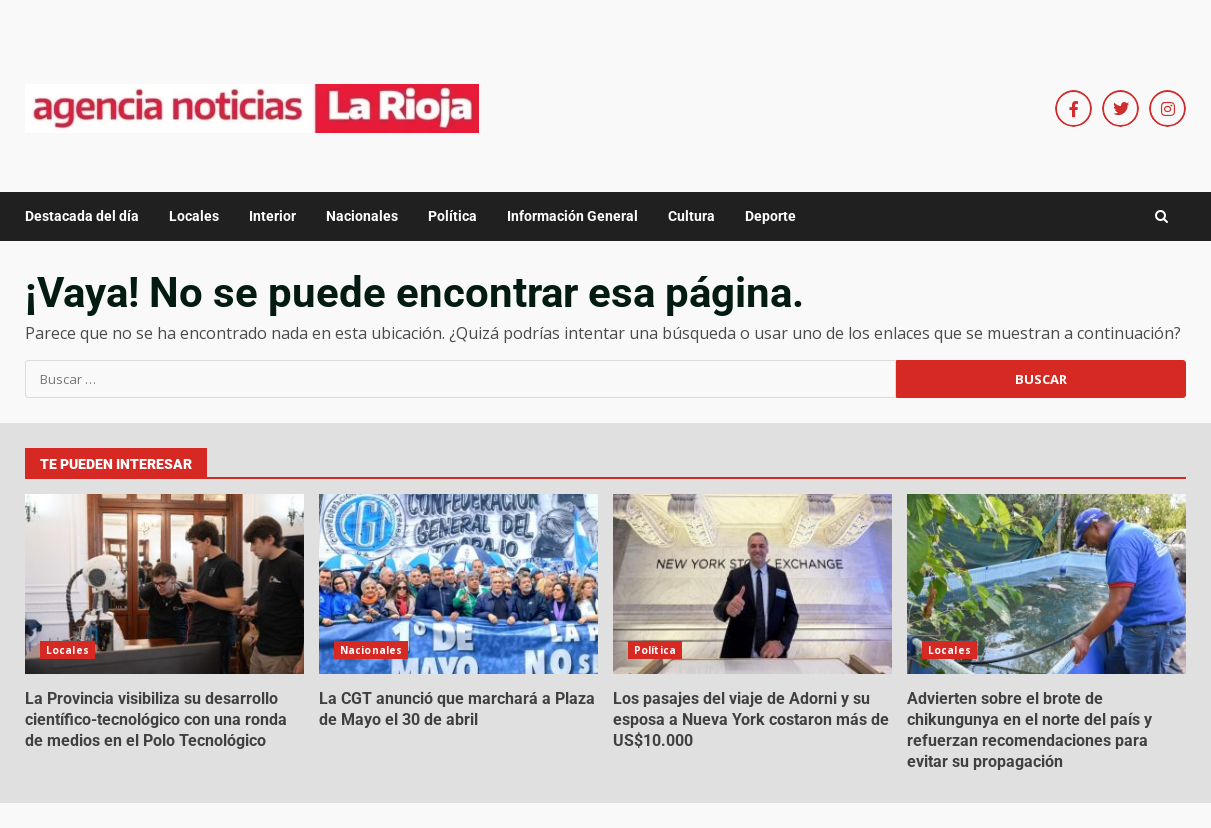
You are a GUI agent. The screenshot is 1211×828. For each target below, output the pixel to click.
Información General (572, 216)
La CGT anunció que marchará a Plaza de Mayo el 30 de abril (458, 584)
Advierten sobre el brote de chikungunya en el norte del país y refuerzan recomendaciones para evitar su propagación (1046, 584)
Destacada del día (82, 216)
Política (452, 216)
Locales (194, 216)
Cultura (691, 216)
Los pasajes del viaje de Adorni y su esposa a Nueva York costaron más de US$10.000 (752, 584)
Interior (272, 216)
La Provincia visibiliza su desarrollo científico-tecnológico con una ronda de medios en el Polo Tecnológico (164, 584)
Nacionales (362, 216)
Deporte (770, 216)
